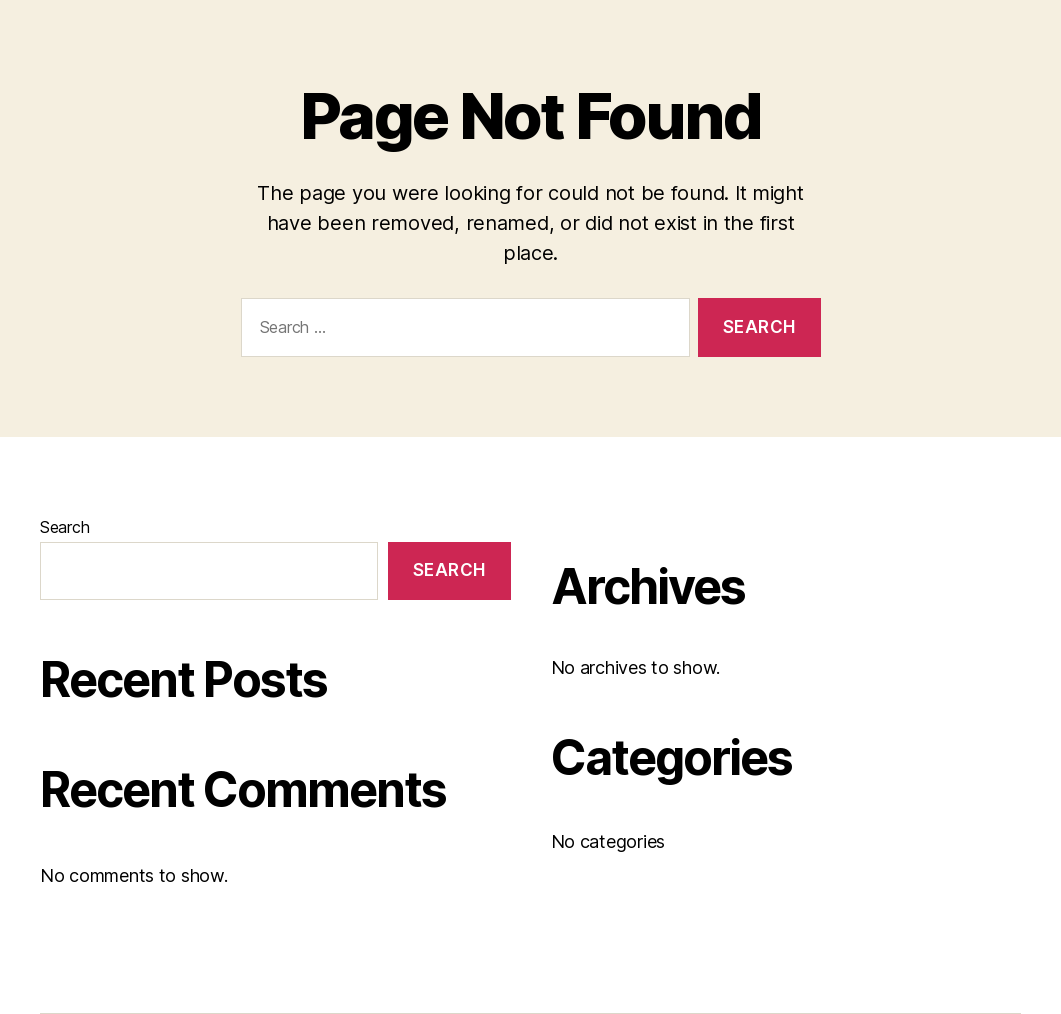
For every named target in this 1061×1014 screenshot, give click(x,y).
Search (64, 527)
